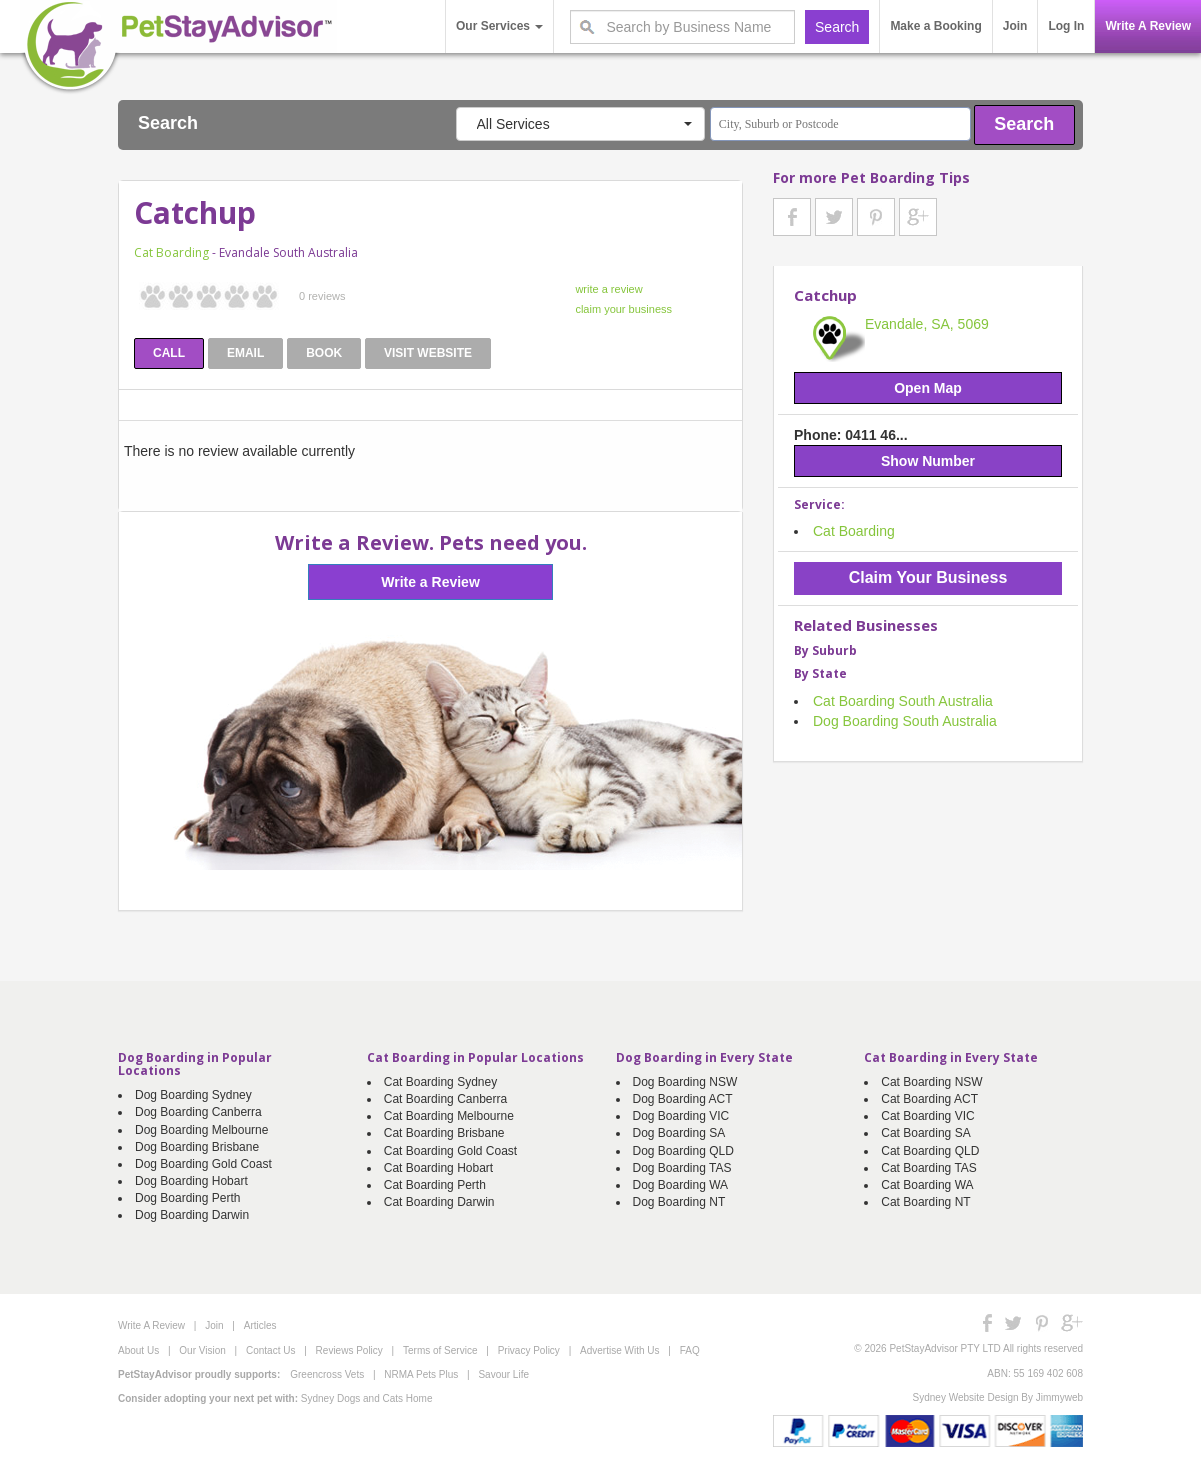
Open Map (928, 388)
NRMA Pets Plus (421, 1374)
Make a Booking (935, 26)
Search (1024, 124)
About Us (138, 1350)
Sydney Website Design (966, 1397)
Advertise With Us (619, 1350)
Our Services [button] (499, 26)
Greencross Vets (327, 1374)
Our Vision (202, 1350)
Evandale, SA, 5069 (927, 324)
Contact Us (270, 1350)
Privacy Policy (529, 1350)
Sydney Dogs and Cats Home (367, 1398)
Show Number (928, 461)
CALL (169, 353)
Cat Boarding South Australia (903, 701)
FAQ (690, 1350)
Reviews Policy (349, 1350)
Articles (260, 1325)
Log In (1066, 26)
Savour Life (503, 1374)
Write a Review (430, 582)
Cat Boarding (171, 252)
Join (1015, 26)
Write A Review (1148, 26)
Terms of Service (440, 1350)
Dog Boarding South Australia (905, 721)
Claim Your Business (928, 577)
